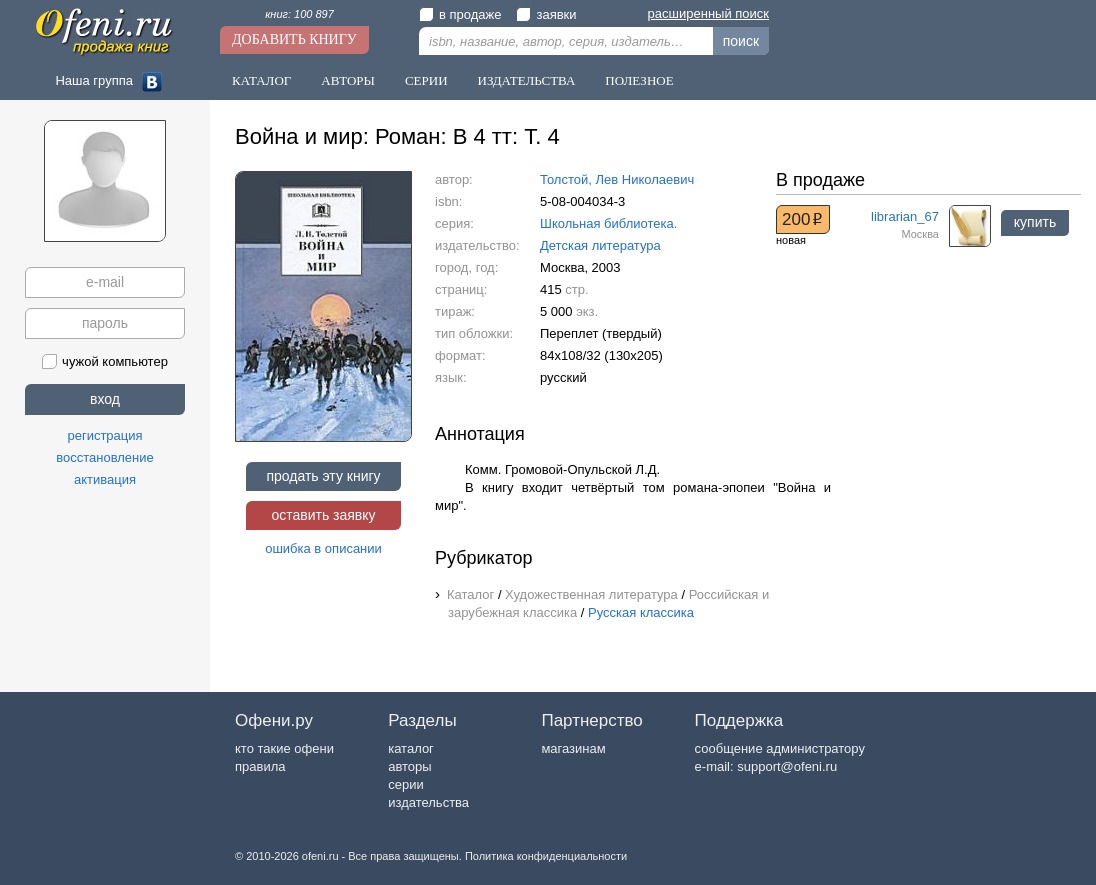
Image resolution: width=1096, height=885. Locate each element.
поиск (741, 41)
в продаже (460, 14)
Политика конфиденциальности (546, 856)
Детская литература (600, 245)
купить (1035, 222)
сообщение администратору (780, 748)
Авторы (348, 80)
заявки (546, 14)
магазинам (573, 748)
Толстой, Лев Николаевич (617, 179)
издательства (428, 802)
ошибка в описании (323, 548)
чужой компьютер (105, 361)
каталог (411, 748)
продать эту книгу (323, 476)
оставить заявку (323, 515)
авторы (409, 766)
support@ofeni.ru (787, 766)
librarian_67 (905, 216)
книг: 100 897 (299, 14)
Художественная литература (591, 594)
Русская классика (641, 612)
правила (260, 766)
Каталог (261, 80)
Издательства (527, 80)
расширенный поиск (708, 13)
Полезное (639, 80)
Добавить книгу (294, 39)
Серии (426, 80)
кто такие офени (284, 748)
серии (405, 784)
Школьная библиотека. (608, 223)
